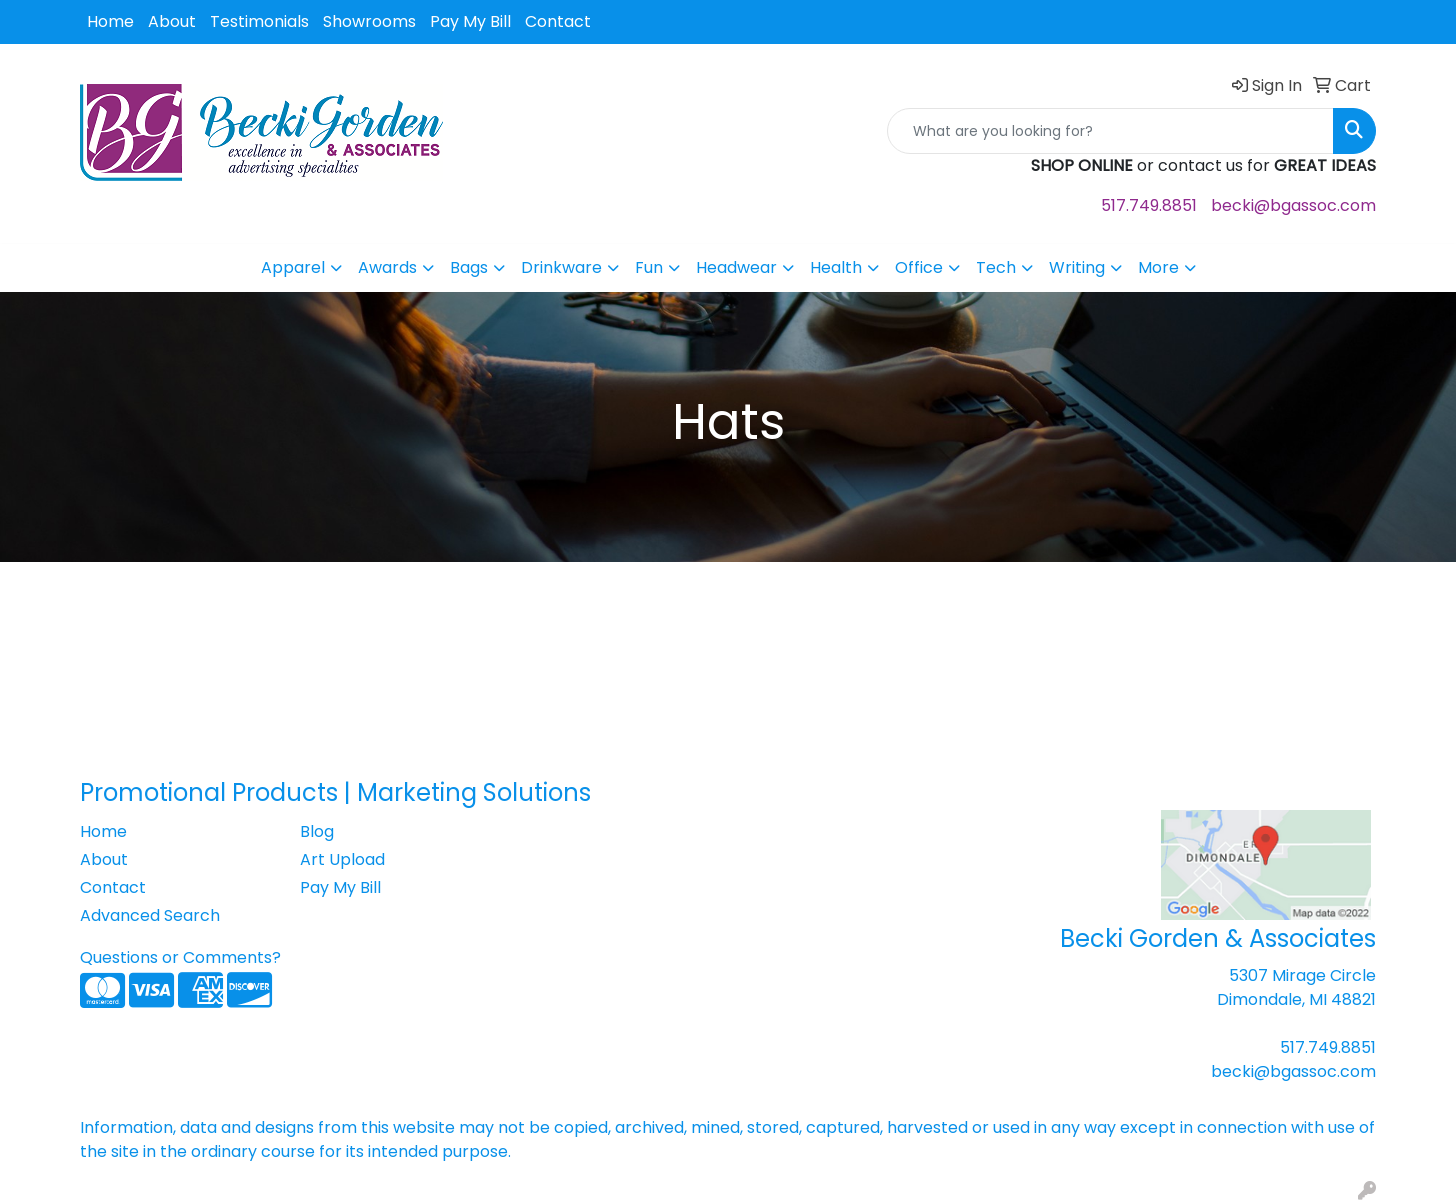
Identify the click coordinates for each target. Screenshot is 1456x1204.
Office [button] (919, 267)
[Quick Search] (1110, 131)
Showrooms (369, 21)
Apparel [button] (293, 267)
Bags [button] (469, 267)
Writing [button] (1077, 267)
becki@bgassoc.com (1293, 205)
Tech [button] (996, 267)
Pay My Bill (470, 21)
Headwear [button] (736, 267)
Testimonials (259, 21)
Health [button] (836, 267)
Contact (558, 21)
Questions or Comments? (180, 957)
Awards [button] (387, 267)
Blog (317, 831)
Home (110, 21)
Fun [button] (649, 267)
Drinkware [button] (561, 267)
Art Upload (342, 859)
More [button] (1158, 267)
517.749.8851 (1149, 205)
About (172, 21)
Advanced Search (150, 915)
